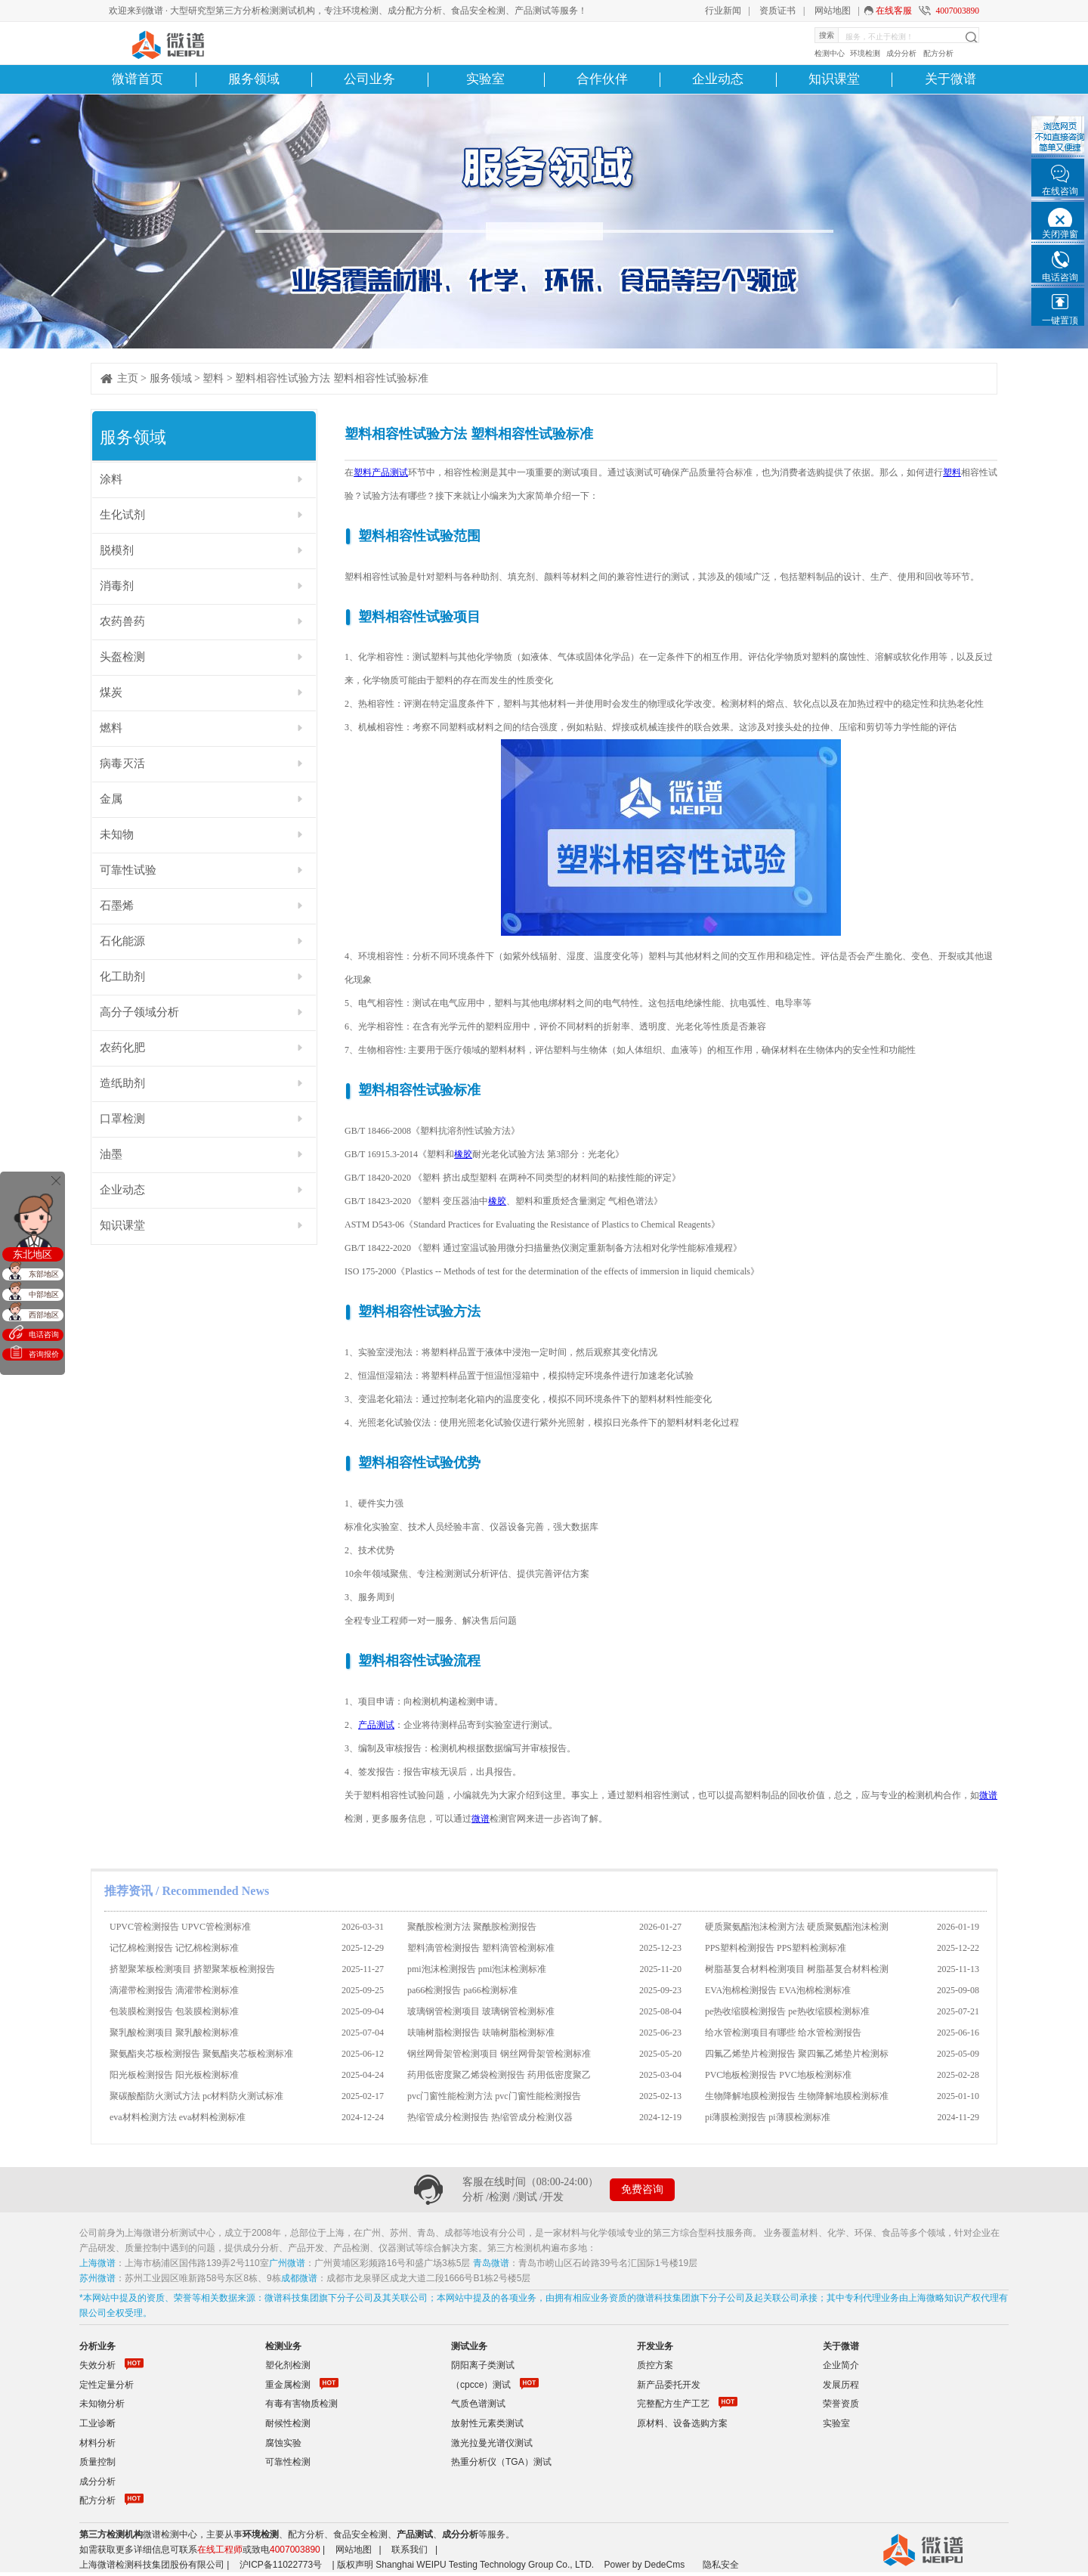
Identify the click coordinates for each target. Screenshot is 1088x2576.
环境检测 (865, 53)
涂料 (111, 479)
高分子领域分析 (139, 1012)
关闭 (55, 1180)
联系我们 (409, 2549)
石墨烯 (117, 905)
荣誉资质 (841, 2403)
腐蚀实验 (283, 2443)
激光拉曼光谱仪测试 (492, 2443)
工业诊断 (97, 2423)
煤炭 (111, 692)
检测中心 (829, 53)
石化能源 (122, 941)
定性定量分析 (106, 2384)
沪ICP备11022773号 (281, 2564)
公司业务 (369, 79)
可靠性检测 (288, 2462)
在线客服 (894, 10)
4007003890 (957, 10)
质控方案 (655, 2365)
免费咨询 (642, 2189)
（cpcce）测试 (481, 2384)
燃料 (111, 728)
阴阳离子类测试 (483, 2365)
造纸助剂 (122, 1083)
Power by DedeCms (644, 2564)
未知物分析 (102, 2403)
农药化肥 (122, 1048)
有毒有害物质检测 (301, 2403)
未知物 (117, 834)
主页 (127, 378)
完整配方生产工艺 (673, 2403)
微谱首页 (137, 79)
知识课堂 (834, 79)
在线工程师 (220, 2549)
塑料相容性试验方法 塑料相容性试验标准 (331, 378)
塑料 (213, 378)
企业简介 (841, 2365)
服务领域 (254, 79)
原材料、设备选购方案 (682, 2423)
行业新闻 (723, 10)
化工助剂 (122, 977)
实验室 (485, 79)
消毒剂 (117, 586)
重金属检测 (288, 2384)
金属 (111, 799)
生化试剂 (122, 515)
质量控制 (97, 2462)
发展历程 (841, 2384)
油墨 (111, 1154)
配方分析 (938, 53)
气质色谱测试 (478, 2403)
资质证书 (777, 10)
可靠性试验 (128, 870)
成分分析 (901, 53)
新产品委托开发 (668, 2384)
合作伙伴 (602, 79)
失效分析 (97, 2365)
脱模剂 (117, 550)
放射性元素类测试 (487, 2423)
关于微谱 (950, 79)
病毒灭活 (122, 763)
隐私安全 (721, 2564)
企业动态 (717, 79)
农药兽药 (122, 621)
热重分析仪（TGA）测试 (501, 2462)
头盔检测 (122, 657)
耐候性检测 (288, 2423)
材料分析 (97, 2443)
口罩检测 (122, 1119)
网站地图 (832, 10)
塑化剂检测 (288, 2365)
